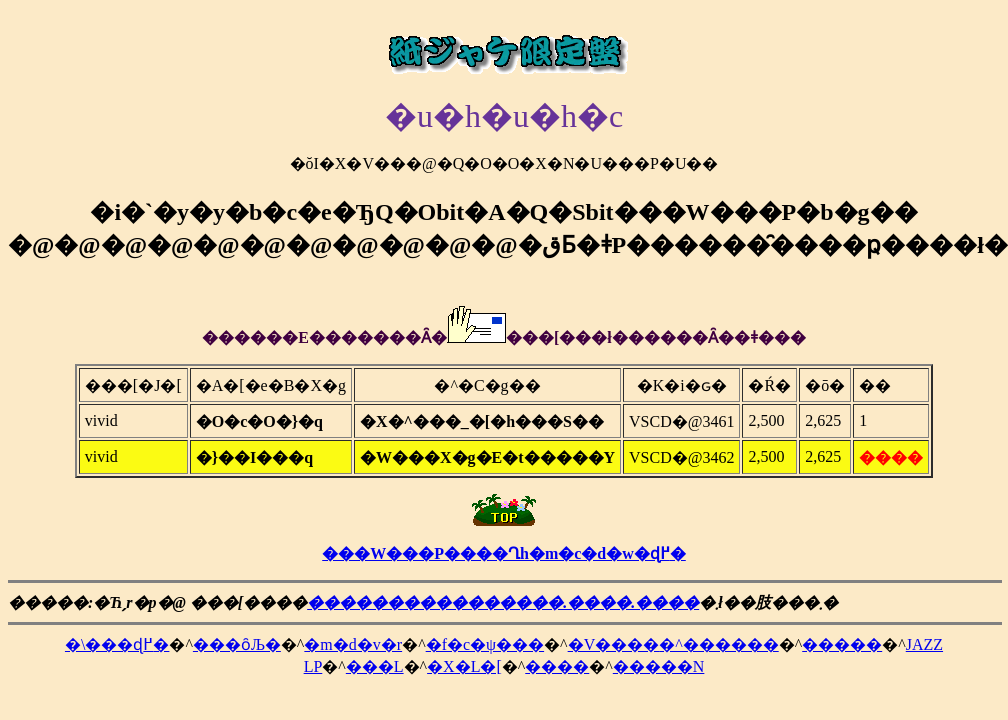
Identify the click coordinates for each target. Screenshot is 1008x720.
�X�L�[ (464, 666)
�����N (659, 666)
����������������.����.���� (503, 602)
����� (842, 644)
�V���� (614, 644)
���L (375, 666)
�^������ (719, 644)
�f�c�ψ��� (485, 644)
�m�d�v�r (353, 644)
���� (557, 666)
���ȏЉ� (237, 644)
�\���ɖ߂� (117, 644)
